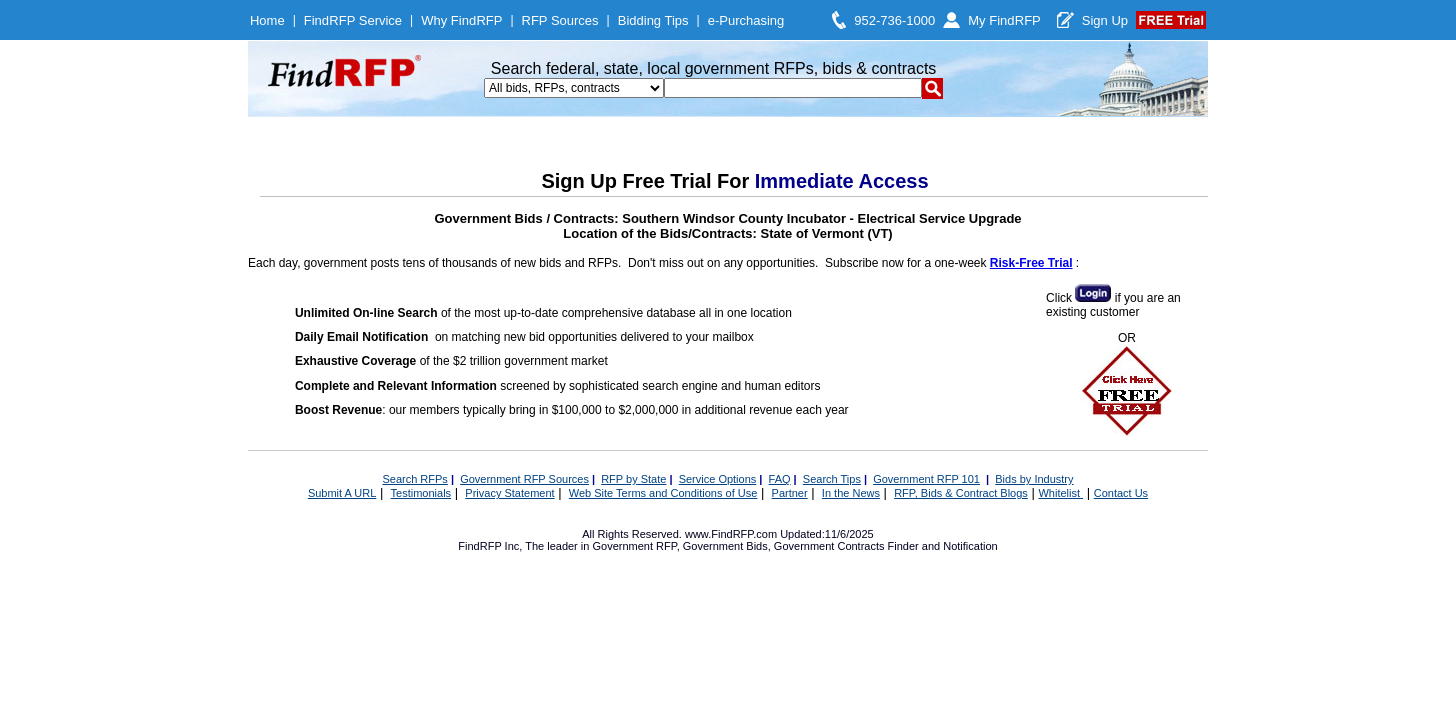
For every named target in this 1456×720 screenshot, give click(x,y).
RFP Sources (560, 20)
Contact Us (1121, 493)
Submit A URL (342, 493)
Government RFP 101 (926, 479)
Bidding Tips (653, 20)
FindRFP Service (353, 20)
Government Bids (725, 546)
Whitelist (1060, 493)
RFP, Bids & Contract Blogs (961, 493)
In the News (851, 493)
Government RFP (634, 546)
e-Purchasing (746, 20)
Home (267, 20)
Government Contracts (829, 546)
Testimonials (421, 493)
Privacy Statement (509, 493)
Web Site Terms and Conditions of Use (663, 493)
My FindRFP (1004, 20)
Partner (790, 493)
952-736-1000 (894, 20)
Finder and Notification (943, 546)
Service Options (718, 479)
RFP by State (633, 479)
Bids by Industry (1034, 479)
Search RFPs (414, 479)
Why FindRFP (461, 20)
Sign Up (1105, 20)
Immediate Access (842, 181)
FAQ (780, 479)
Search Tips (832, 479)
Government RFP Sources (524, 479)
